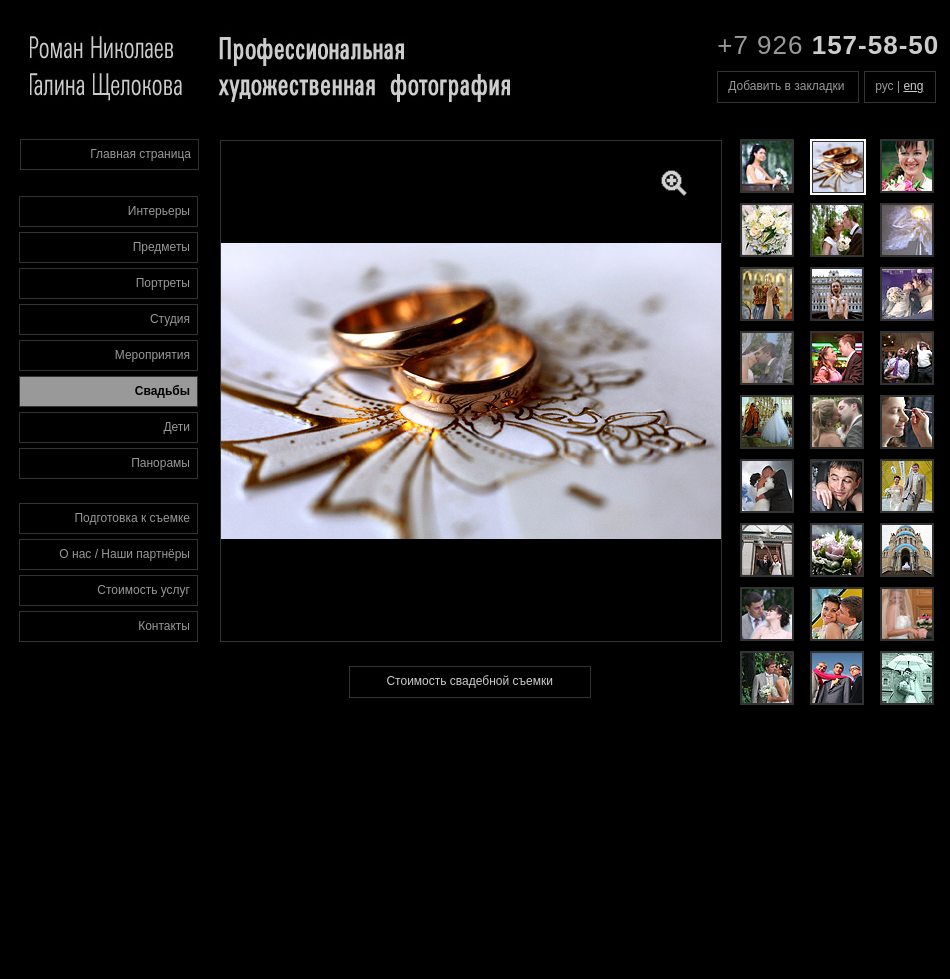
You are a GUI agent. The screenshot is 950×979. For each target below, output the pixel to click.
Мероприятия (152, 355)
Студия (170, 319)
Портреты (163, 283)
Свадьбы (162, 391)
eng (913, 86)
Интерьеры (159, 211)
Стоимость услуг (143, 590)
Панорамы (160, 463)
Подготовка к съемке (132, 518)
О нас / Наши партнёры (124, 554)
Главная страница (140, 154)
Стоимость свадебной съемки (469, 681)
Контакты (164, 626)
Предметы (161, 247)
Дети (176, 427)
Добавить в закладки (786, 86)
